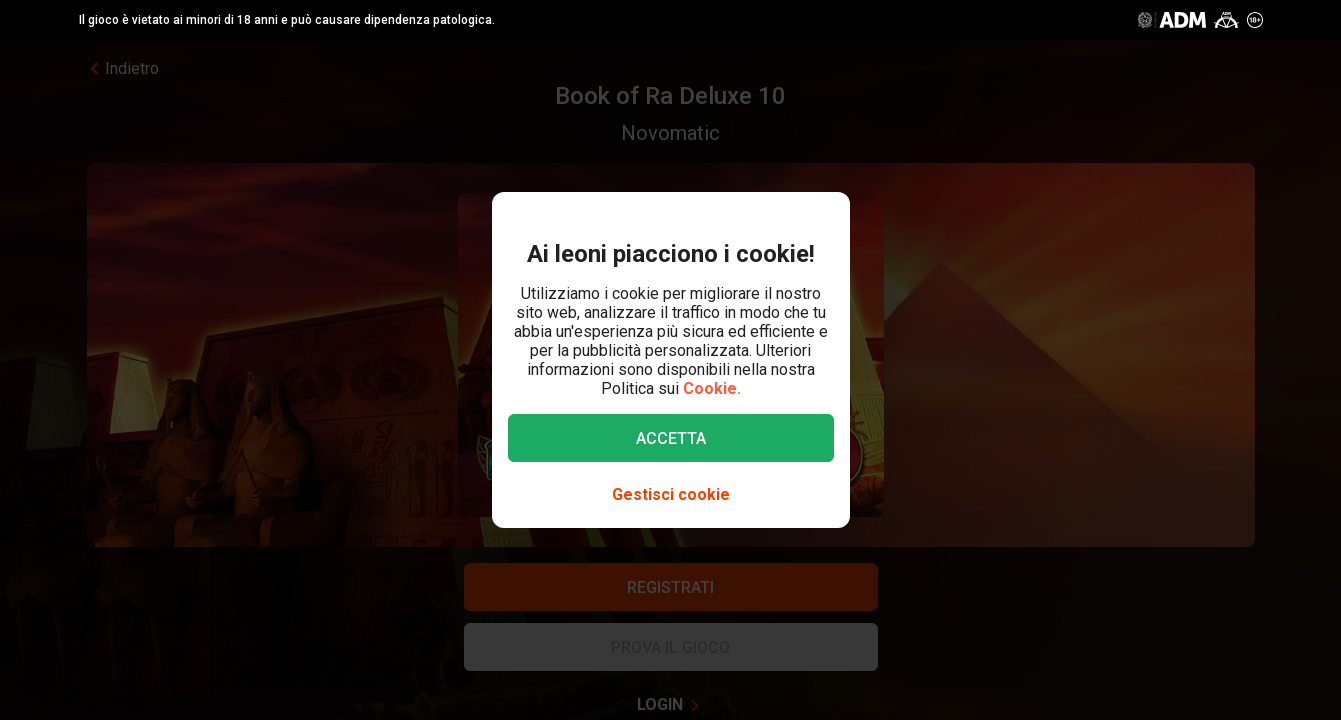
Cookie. (712, 388)
